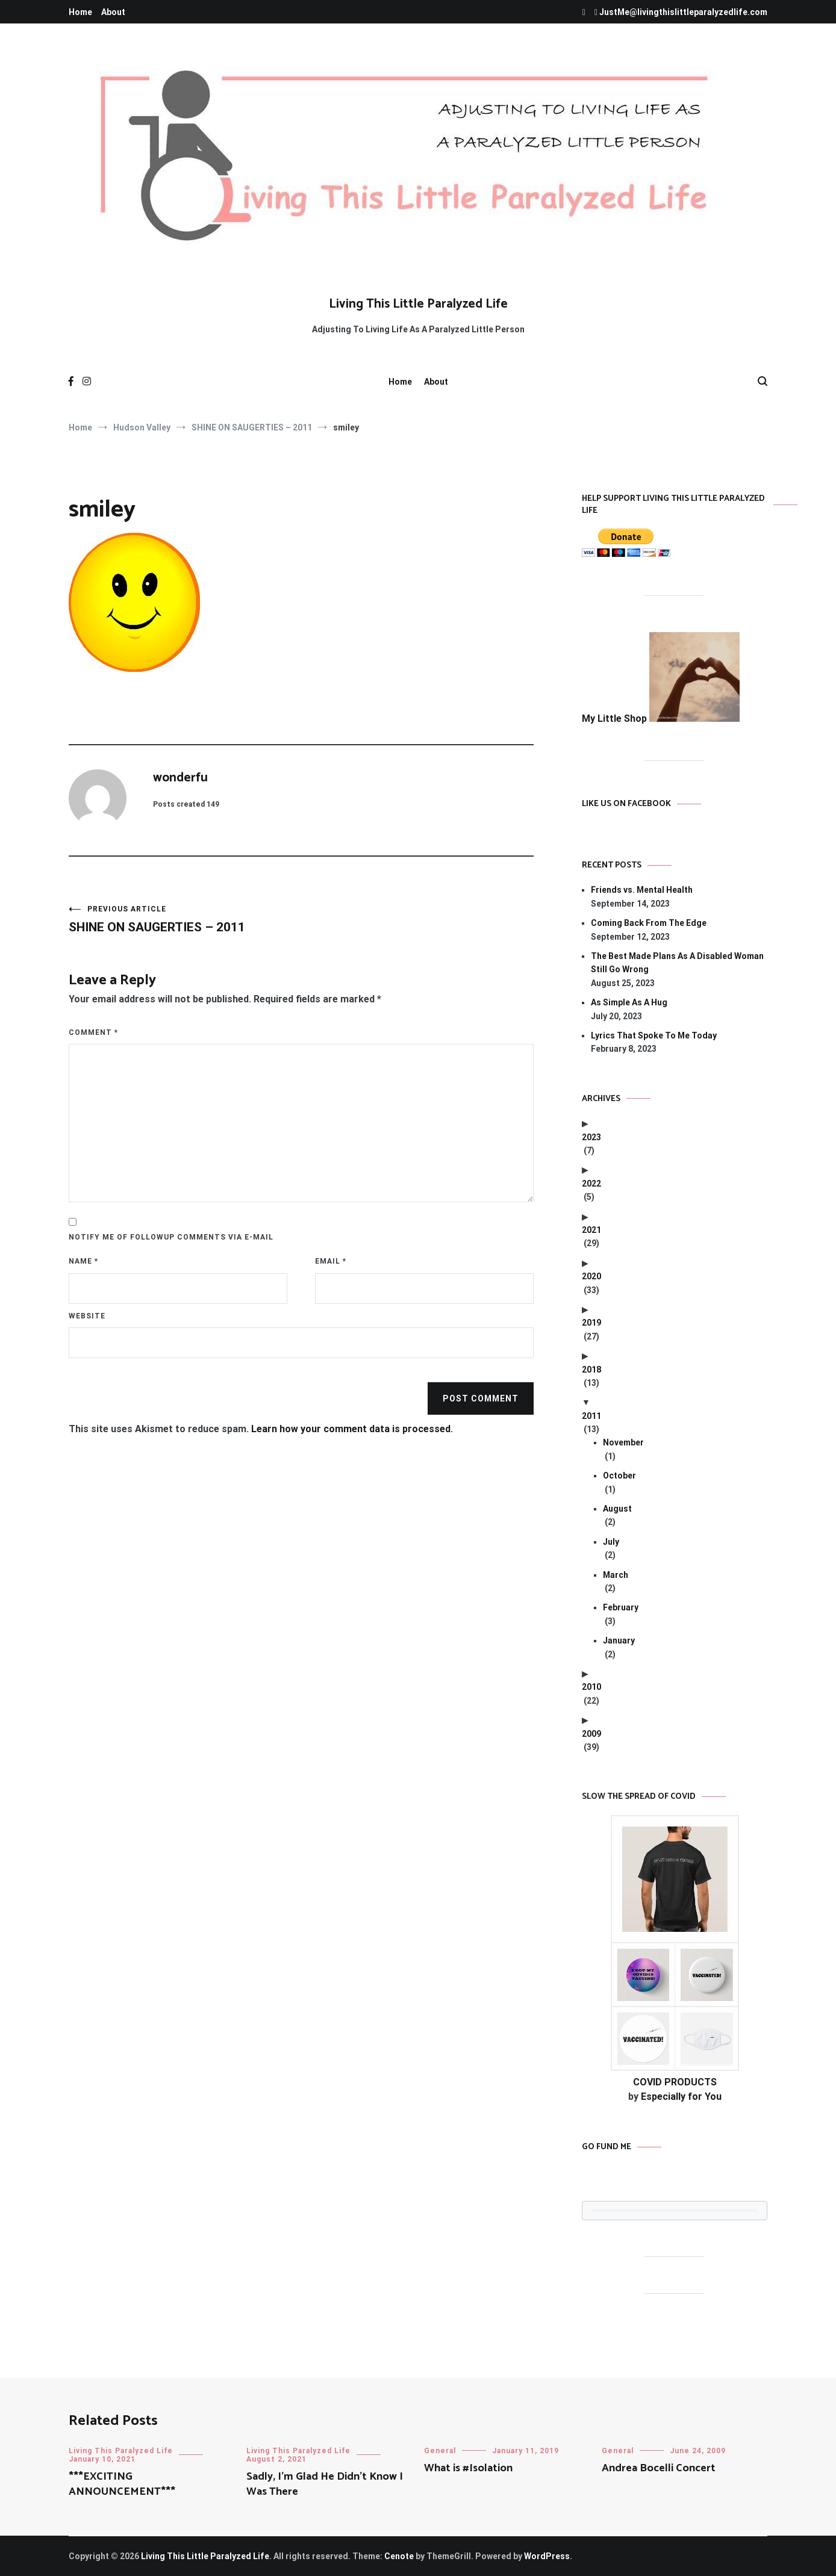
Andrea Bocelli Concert (659, 2468)
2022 (591, 1183)
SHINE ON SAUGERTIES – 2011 (185, 919)
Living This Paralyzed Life (121, 2451)
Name (83, 1261)
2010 (591, 1687)
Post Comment (481, 1398)
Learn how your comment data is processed (351, 1429)
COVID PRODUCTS (675, 2082)
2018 (591, 1369)
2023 (591, 1137)
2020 (591, 1276)
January (619, 1640)
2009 (591, 1734)
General (440, 2451)
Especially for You (681, 2096)
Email (330, 1261)
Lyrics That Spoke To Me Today (654, 1035)
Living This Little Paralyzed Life (418, 304)
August (617, 1508)
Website (87, 1316)
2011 (591, 1416)
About (113, 12)
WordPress (547, 2556)
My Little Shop (661, 718)
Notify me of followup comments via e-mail (171, 1237)
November (623, 1442)
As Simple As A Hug (629, 1002)
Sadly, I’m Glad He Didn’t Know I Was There (324, 2484)
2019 (591, 1322)
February (620, 1607)
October (619, 1475)
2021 (591, 1230)
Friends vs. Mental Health (642, 890)
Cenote (399, 2556)
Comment (93, 1032)
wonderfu (180, 778)
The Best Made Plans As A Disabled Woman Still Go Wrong (677, 962)
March (615, 1575)
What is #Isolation (468, 2468)
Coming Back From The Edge (649, 923)
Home (80, 12)
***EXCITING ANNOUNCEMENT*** (122, 2484)
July (611, 1542)
